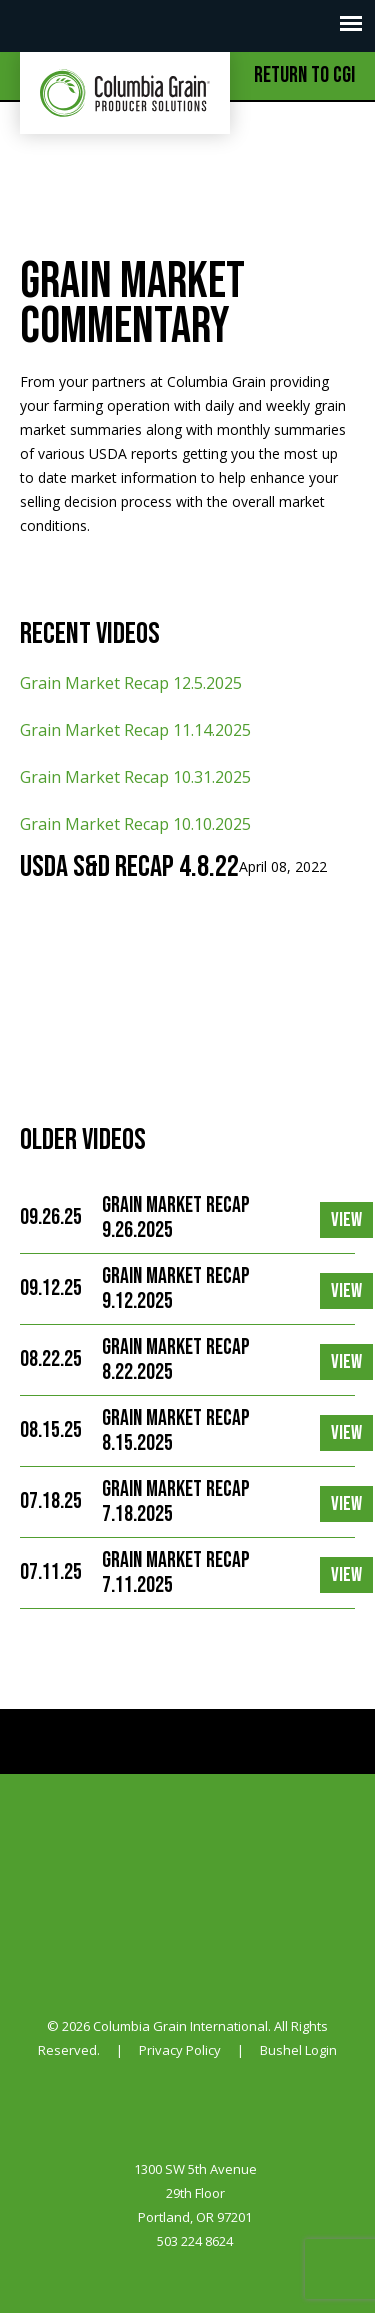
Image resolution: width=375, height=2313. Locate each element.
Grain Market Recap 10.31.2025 (135, 777)
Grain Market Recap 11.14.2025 (135, 730)
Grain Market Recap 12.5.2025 (131, 683)
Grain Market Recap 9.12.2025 (176, 1289)
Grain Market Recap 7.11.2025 (176, 1573)
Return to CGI (304, 75)
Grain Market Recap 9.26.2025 (176, 1218)
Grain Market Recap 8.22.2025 (176, 1360)
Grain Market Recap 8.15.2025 (176, 1431)
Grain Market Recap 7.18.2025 (176, 1502)
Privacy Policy (180, 2050)
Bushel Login (298, 2050)
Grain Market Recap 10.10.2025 (135, 824)
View (346, 1220)
